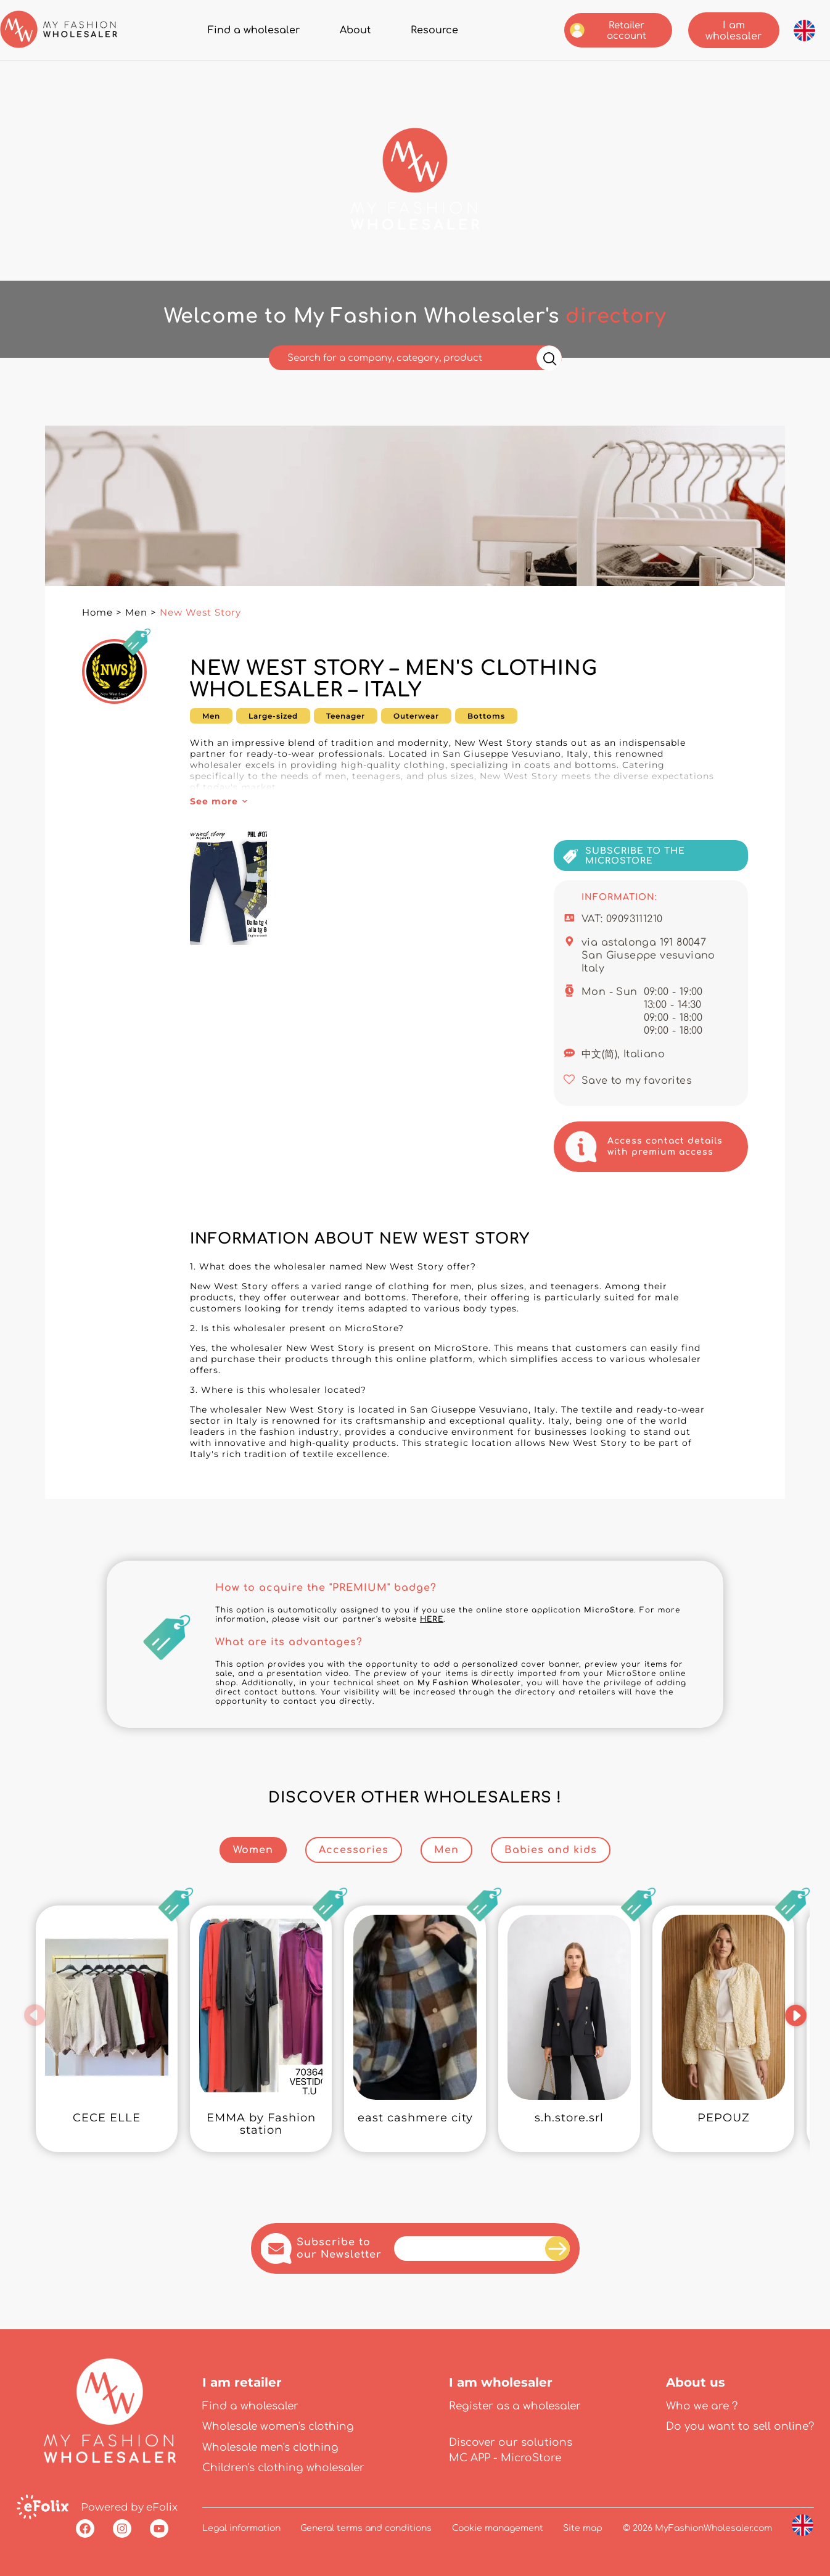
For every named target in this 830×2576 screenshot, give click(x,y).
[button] (35, 2015)
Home (97, 612)
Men (136, 612)
